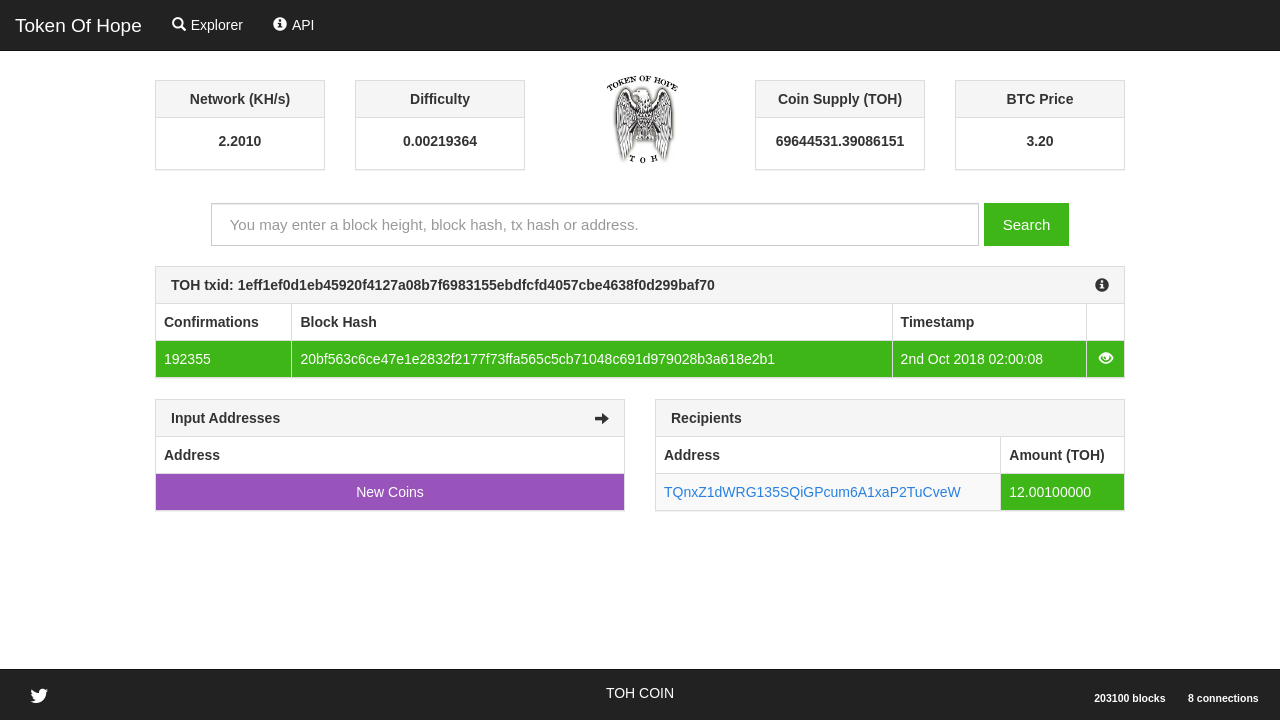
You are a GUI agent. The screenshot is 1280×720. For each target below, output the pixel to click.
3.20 (1039, 141)
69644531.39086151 (840, 141)
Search (1027, 224)
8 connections (1223, 698)
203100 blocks (1129, 698)
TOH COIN (640, 693)
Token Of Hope (78, 25)
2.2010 (240, 141)
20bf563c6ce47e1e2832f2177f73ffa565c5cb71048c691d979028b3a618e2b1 (537, 359)
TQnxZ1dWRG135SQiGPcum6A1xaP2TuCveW (812, 492)
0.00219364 (440, 141)
